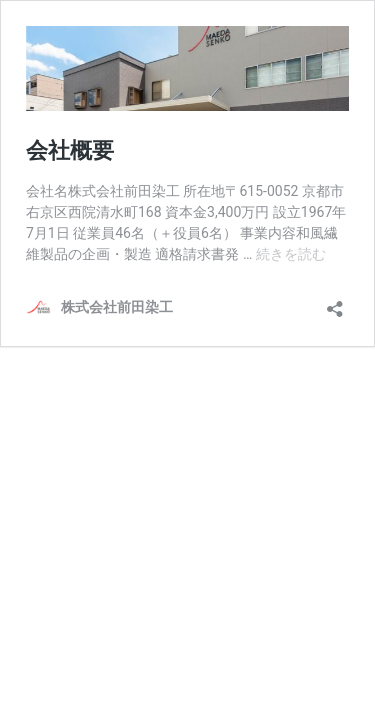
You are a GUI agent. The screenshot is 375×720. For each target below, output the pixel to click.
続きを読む (291, 254)
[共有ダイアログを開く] (335, 302)
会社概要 (70, 150)
